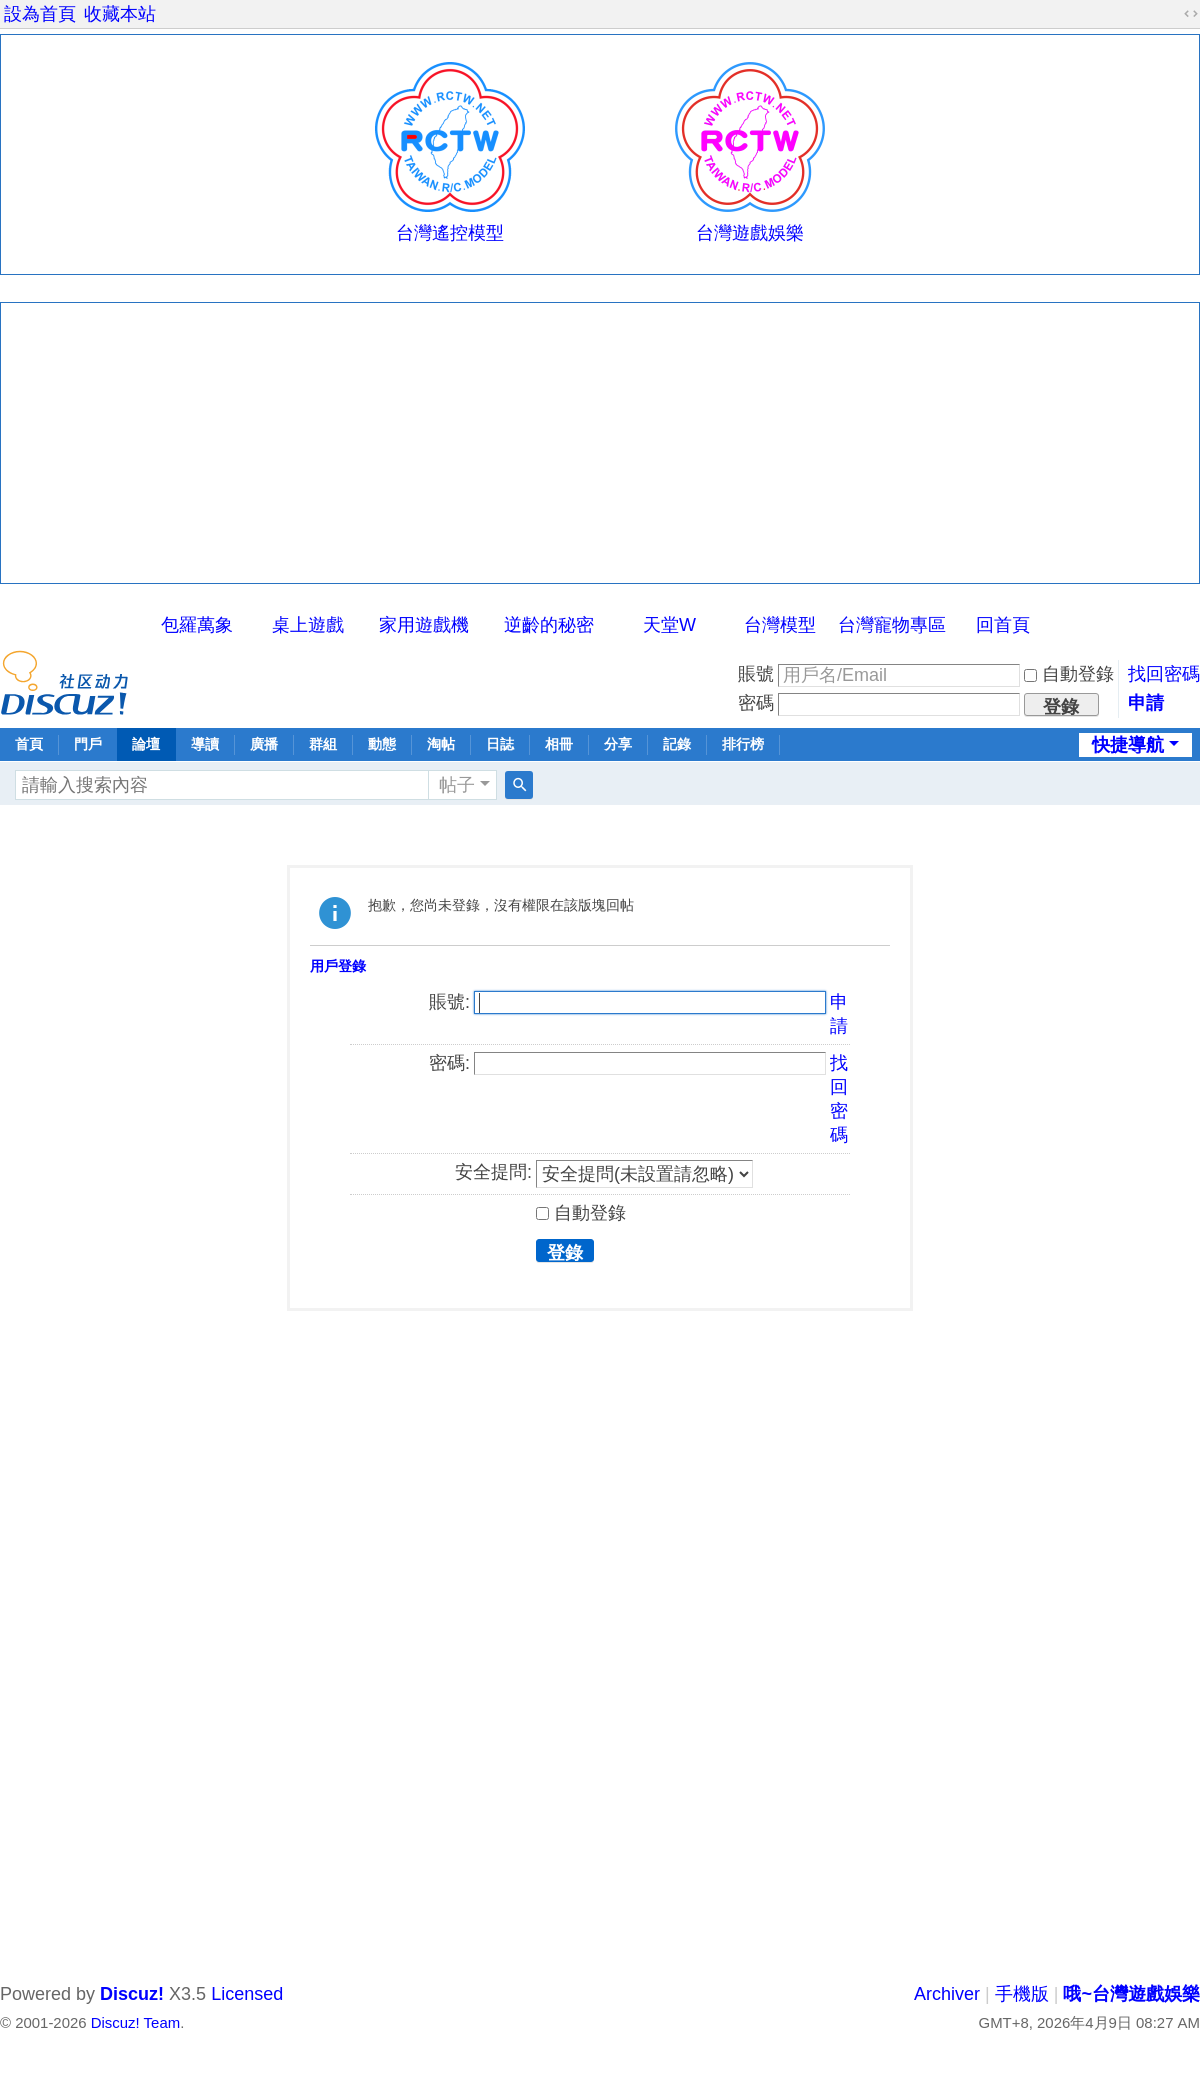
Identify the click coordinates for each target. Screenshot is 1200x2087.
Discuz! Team (135, 2022)
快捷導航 (1128, 745)
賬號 (756, 674)
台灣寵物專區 (892, 625)
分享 (618, 744)
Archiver (947, 1994)
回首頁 (1003, 625)
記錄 (677, 744)
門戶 (88, 744)
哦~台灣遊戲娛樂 (1131, 1994)
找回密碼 (1164, 674)
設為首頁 (40, 14)
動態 (382, 744)
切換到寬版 (1191, 14)
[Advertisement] (600, 443)
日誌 (500, 744)
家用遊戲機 (424, 625)
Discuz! (132, 1994)
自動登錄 (1069, 674)
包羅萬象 (197, 625)
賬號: (449, 1002)
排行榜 (743, 744)
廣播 (264, 744)
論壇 (146, 744)
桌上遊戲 (308, 625)
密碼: (449, 1063)
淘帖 (441, 744)
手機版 (1022, 1994)
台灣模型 (780, 625)
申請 (1146, 703)
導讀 (205, 744)
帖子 (457, 785)
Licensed (247, 1994)
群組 (323, 744)
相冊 (559, 744)
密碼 (756, 703)
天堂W (669, 625)
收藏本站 (120, 14)
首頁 (29, 744)
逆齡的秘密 (549, 625)
